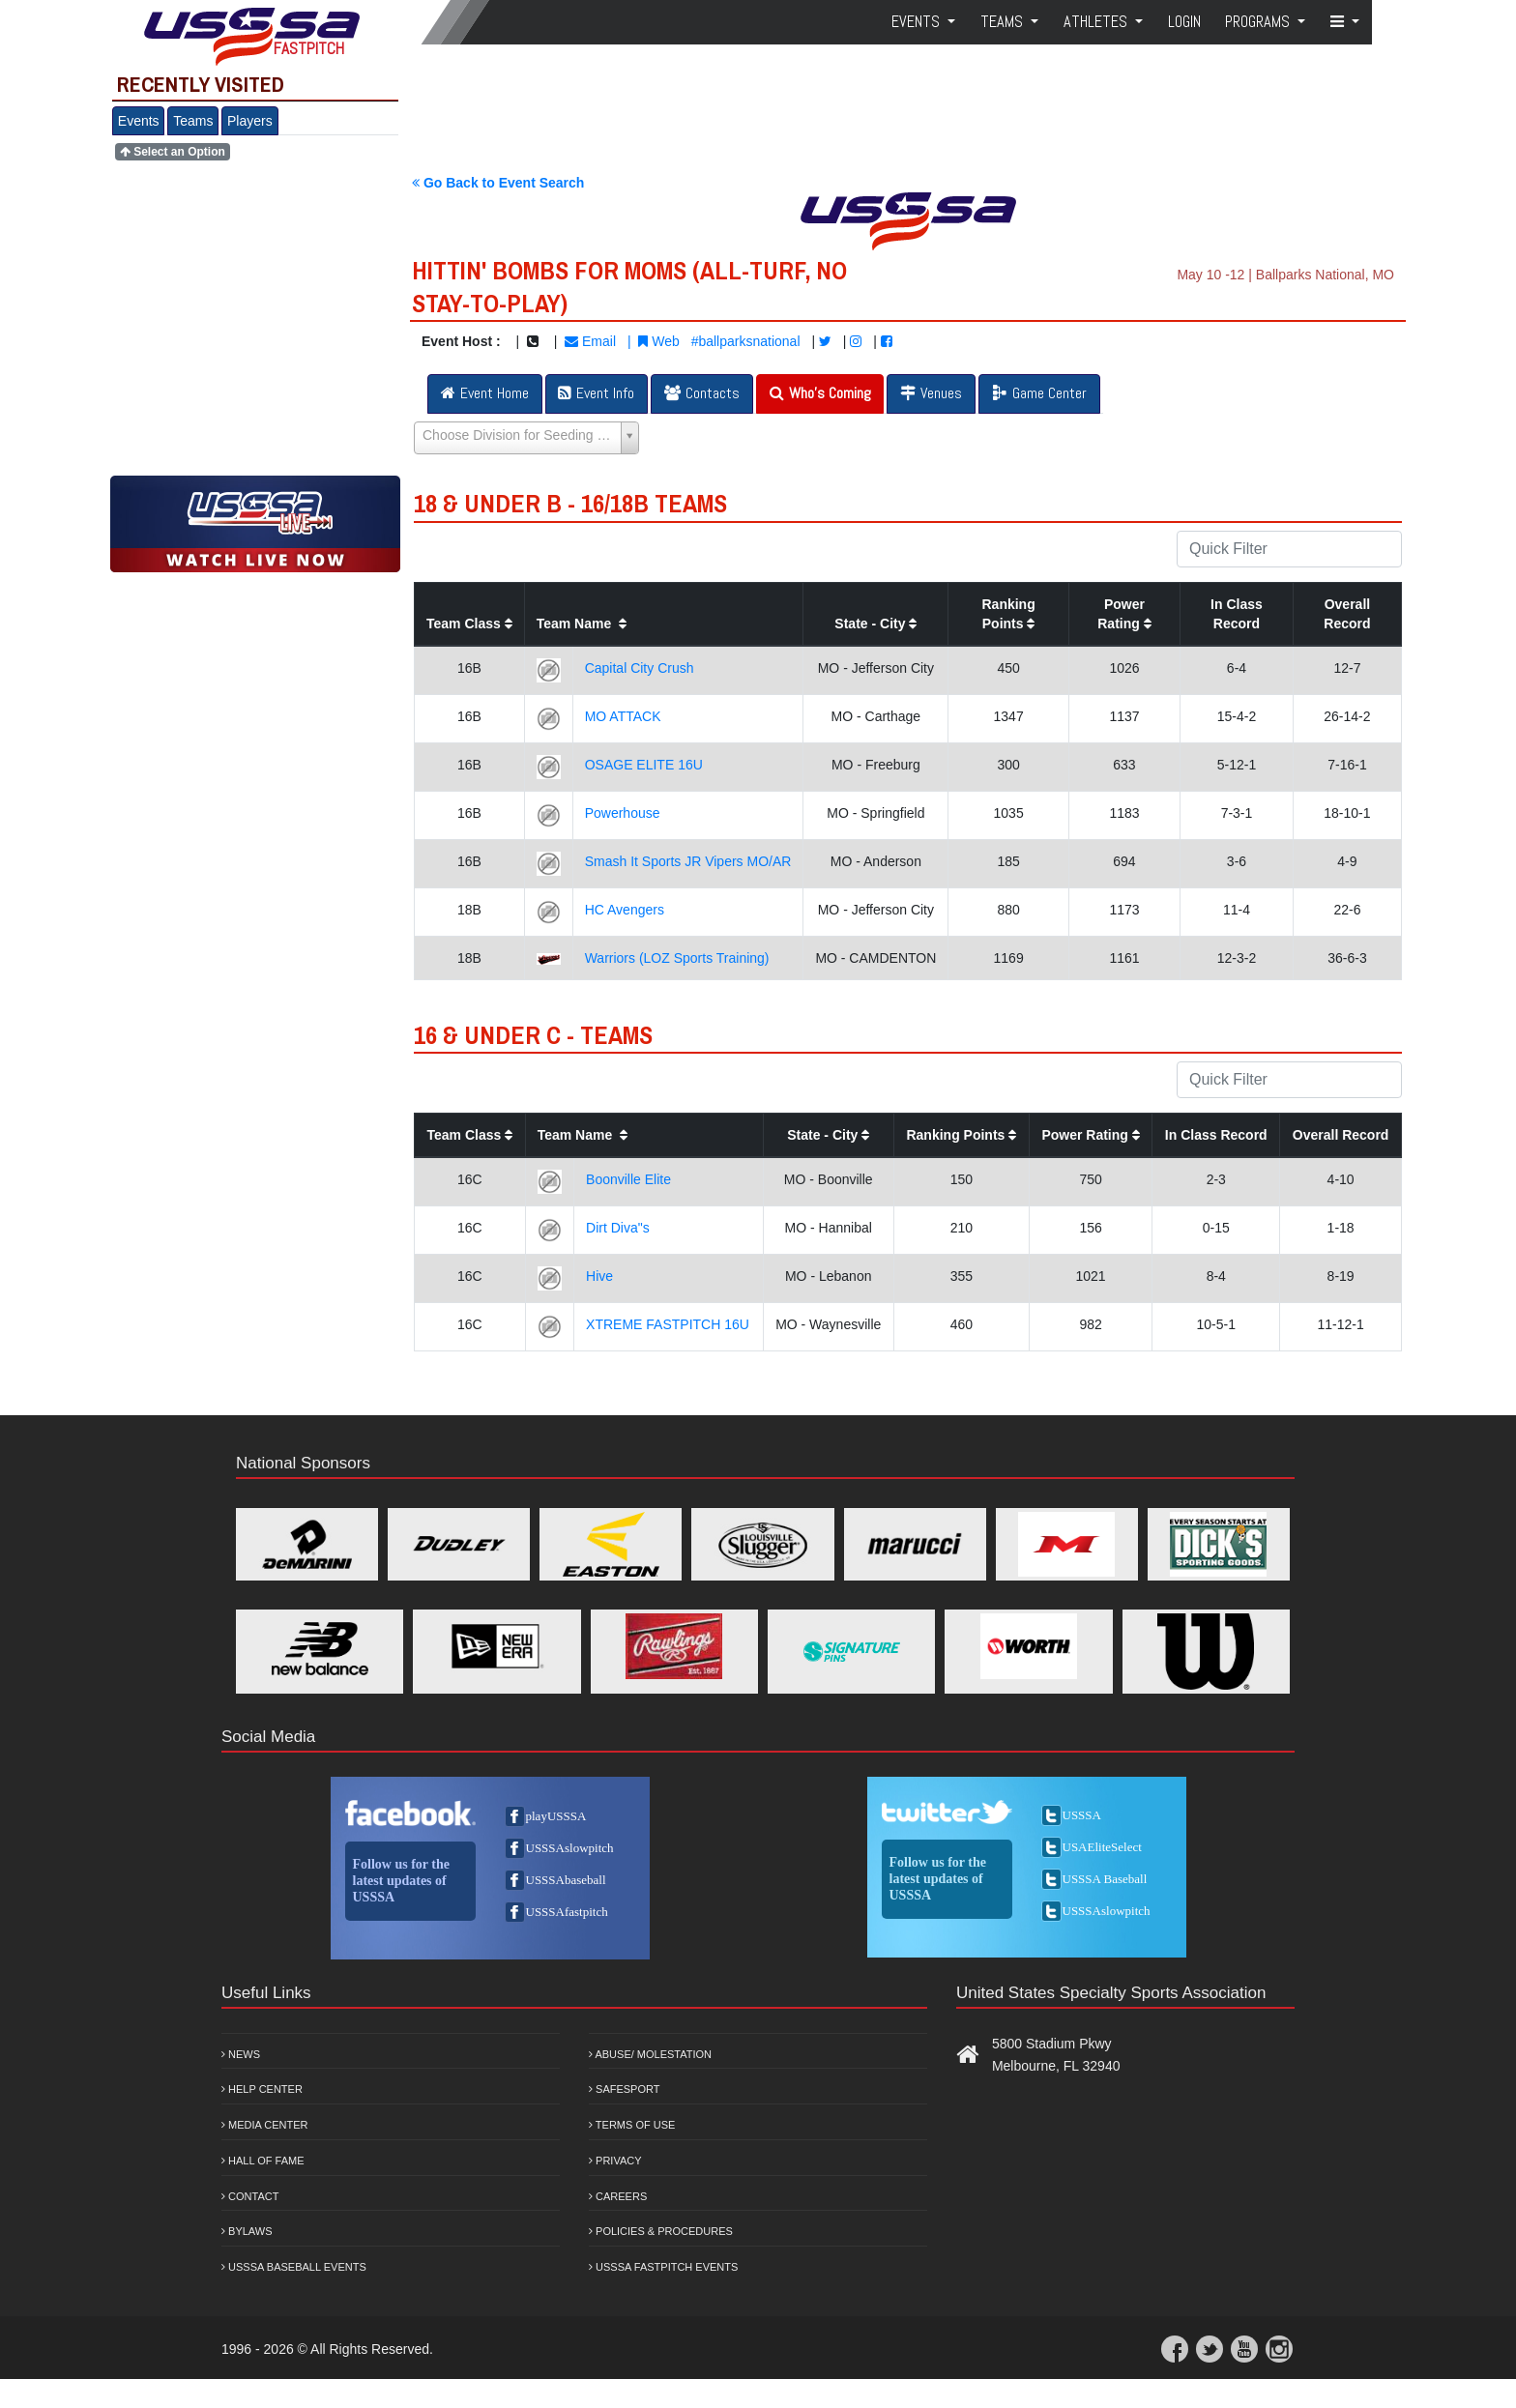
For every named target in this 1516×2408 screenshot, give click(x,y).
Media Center (264, 2125)
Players (250, 121)
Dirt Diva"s (618, 1227)
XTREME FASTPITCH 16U (667, 1324)
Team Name (582, 623)
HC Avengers (624, 909)
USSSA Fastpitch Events (663, 2267)
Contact (249, 2196)
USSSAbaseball (566, 1879)
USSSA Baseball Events (293, 2267)
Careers (618, 2196)
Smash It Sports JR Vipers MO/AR (688, 861)
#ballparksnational (746, 341)
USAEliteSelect (1102, 1847)
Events (139, 121)
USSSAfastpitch (567, 1911)
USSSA (1082, 1815)
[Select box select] (526, 437)
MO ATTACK (623, 716)
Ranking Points (961, 1135)
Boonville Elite (628, 1179)
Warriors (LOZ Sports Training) (677, 958)
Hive (599, 1276)
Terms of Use (632, 2125)
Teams (193, 121)
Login (1184, 22)
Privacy (615, 2160)
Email (590, 341)
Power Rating (1090, 1135)
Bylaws (247, 2231)
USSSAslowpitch (570, 1848)
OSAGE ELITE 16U (644, 764)
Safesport (624, 2089)
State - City (875, 623)
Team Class (469, 623)
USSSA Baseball (1105, 1878)
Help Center (262, 2089)
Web (658, 341)
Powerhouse (622, 813)
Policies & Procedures (661, 2231)
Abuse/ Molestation (650, 2054)
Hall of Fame (263, 2160)
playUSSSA (556, 1816)
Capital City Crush (639, 668)
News (240, 2054)
